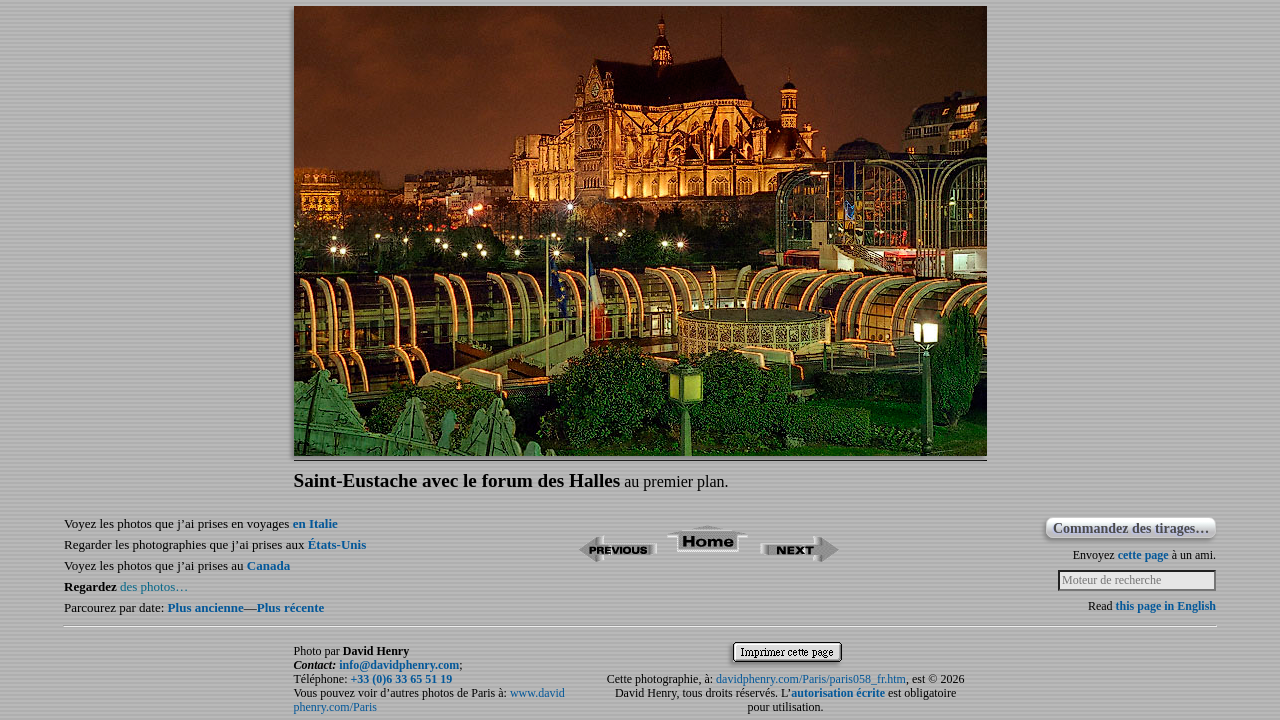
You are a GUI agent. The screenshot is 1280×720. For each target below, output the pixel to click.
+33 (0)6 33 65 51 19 (401, 679)
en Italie (315, 523)
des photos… (154, 586)
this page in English (1166, 606)
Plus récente (291, 607)
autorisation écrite (838, 693)
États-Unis (337, 544)
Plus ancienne (206, 607)
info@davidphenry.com (399, 665)
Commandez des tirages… (1131, 528)
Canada (268, 565)
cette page (1143, 555)
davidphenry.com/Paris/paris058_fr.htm (811, 679)
